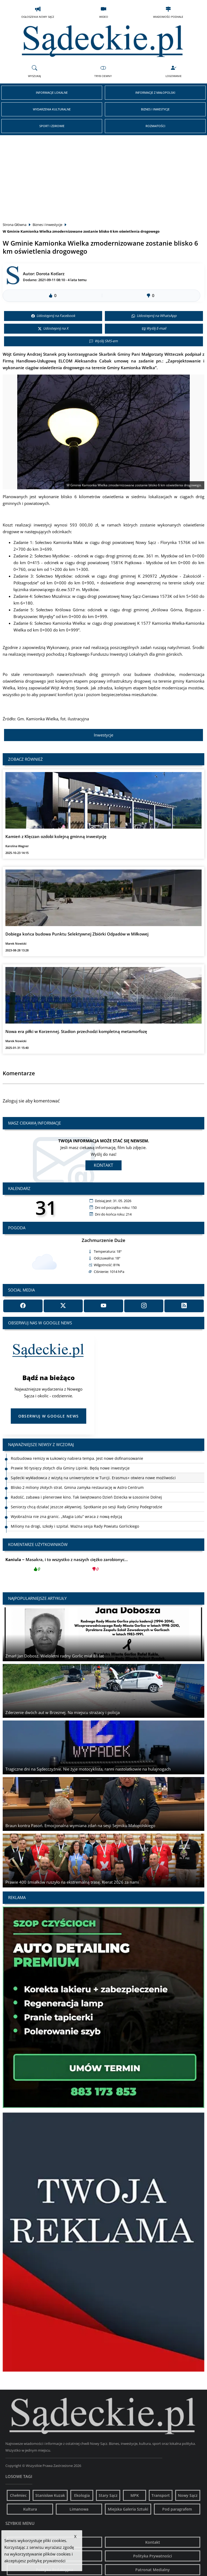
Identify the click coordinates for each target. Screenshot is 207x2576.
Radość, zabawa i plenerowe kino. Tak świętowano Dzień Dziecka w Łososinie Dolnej (86, 1497)
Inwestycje (103, 735)
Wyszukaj (34, 71)
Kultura (30, 2509)
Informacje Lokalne (52, 92)
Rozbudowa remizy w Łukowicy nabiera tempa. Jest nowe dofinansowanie (77, 1458)
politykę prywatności (46, 2560)
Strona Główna (14, 224)
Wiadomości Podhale (168, 12)
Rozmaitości (155, 126)
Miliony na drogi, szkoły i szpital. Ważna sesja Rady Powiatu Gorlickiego (75, 1526)
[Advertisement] (103, 175)
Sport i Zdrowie (51, 126)
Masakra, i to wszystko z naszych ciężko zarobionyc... (66, 1566)
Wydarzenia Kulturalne (52, 109)
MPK (134, 2495)
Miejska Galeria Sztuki (128, 2509)
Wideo (103, 12)
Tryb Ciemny (103, 71)
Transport (160, 2495)
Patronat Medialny (152, 2569)
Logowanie (173, 71)
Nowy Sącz (188, 2495)
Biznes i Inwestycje (155, 109)
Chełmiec (18, 2495)
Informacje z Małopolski (155, 92)
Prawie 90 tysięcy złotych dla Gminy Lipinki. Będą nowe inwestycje (70, 1468)
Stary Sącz (108, 2495)
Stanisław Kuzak (50, 2495)
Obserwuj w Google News (48, 1416)
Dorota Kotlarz (50, 273)
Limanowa (79, 2509)
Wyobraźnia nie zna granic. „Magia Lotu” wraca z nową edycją (66, 1516)
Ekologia (82, 2495)
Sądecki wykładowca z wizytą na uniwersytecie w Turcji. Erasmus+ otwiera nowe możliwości (93, 1477)
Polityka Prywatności (152, 2555)
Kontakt (103, 1165)
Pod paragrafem (177, 2509)
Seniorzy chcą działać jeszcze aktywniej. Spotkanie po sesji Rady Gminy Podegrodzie (86, 1506)
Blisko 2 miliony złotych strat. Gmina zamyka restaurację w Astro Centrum (77, 1487)
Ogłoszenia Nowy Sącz (37, 12)
